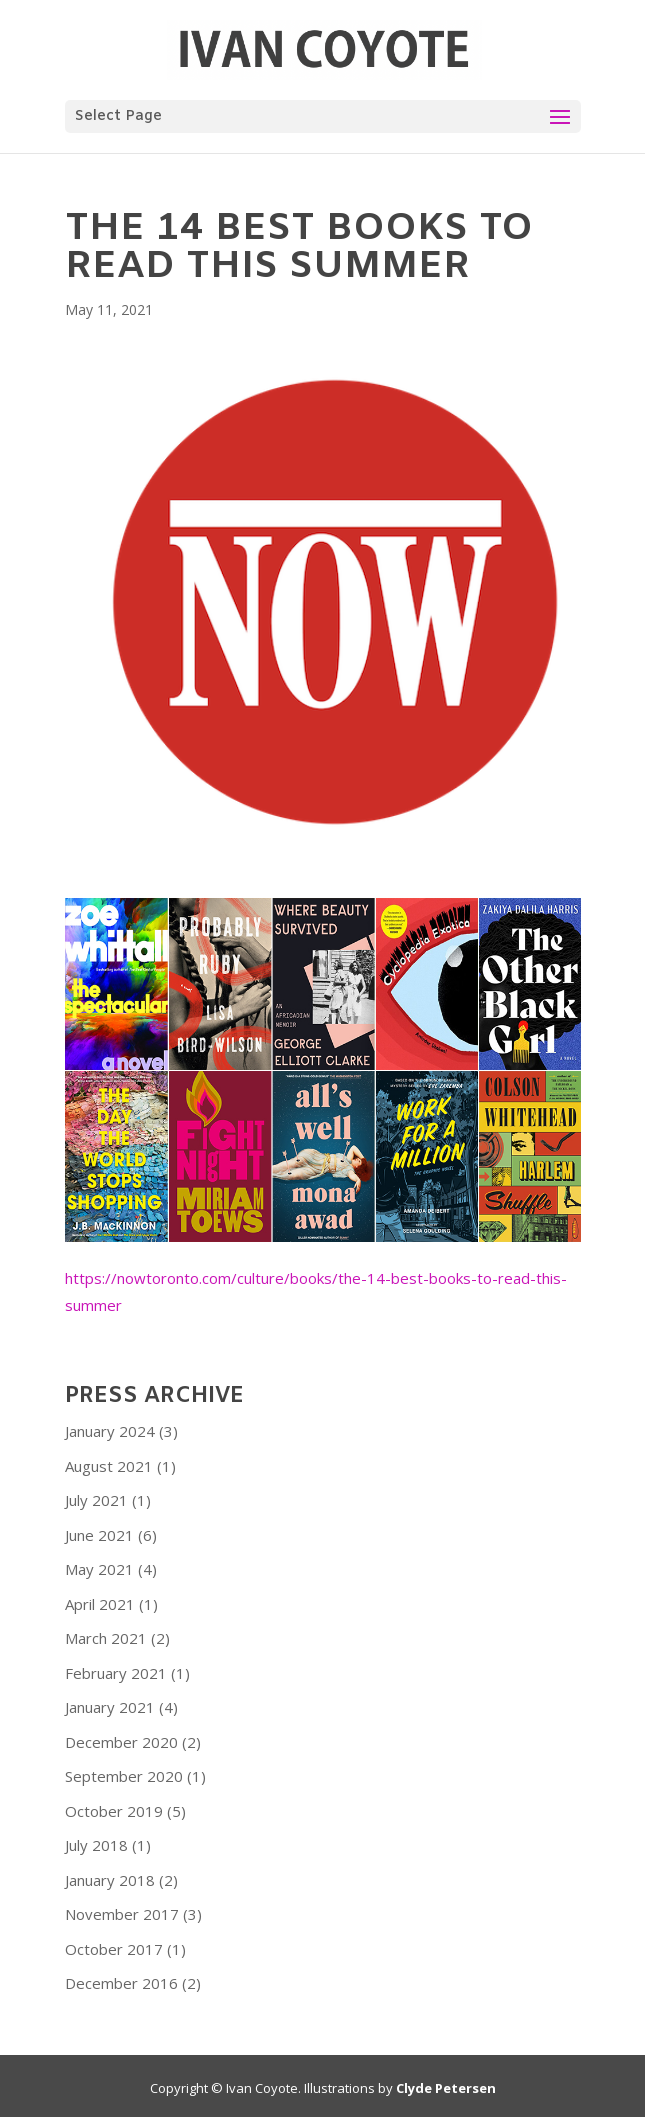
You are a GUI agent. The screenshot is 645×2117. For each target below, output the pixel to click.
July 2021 (96, 1500)
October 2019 (114, 1811)
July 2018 (96, 1845)
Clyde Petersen (446, 2088)
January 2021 (110, 1707)
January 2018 (110, 1880)
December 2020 (121, 1742)
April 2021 (100, 1604)
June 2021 (99, 1535)
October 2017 (114, 1949)
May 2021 (99, 1569)
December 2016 (121, 1983)
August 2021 (109, 1466)
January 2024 (110, 1431)
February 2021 (116, 1673)
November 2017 (122, 1914)
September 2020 (124, 1776)
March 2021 (106, 1638)
